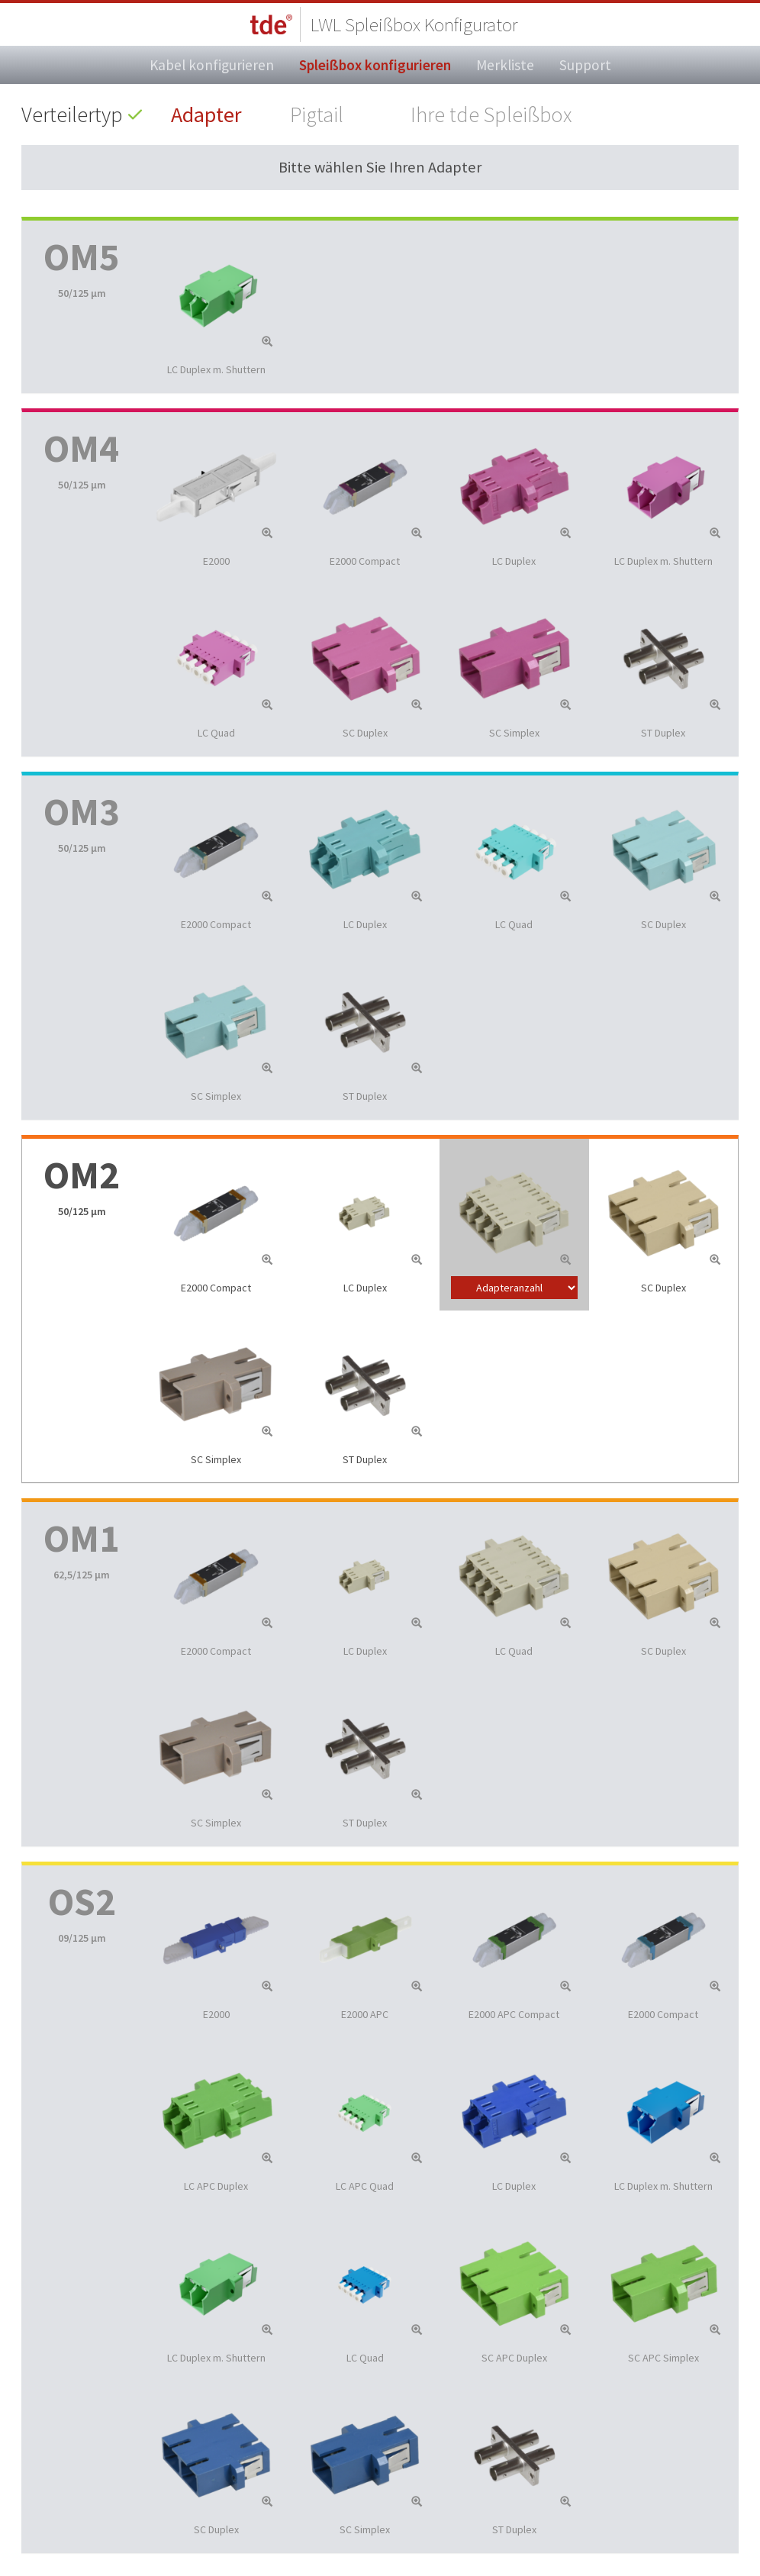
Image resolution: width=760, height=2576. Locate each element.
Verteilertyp (72, 114)
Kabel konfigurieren (212, 65)
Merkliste (505, 65)
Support (585, 65)
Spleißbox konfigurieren (375, 65)
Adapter (206, 114)
